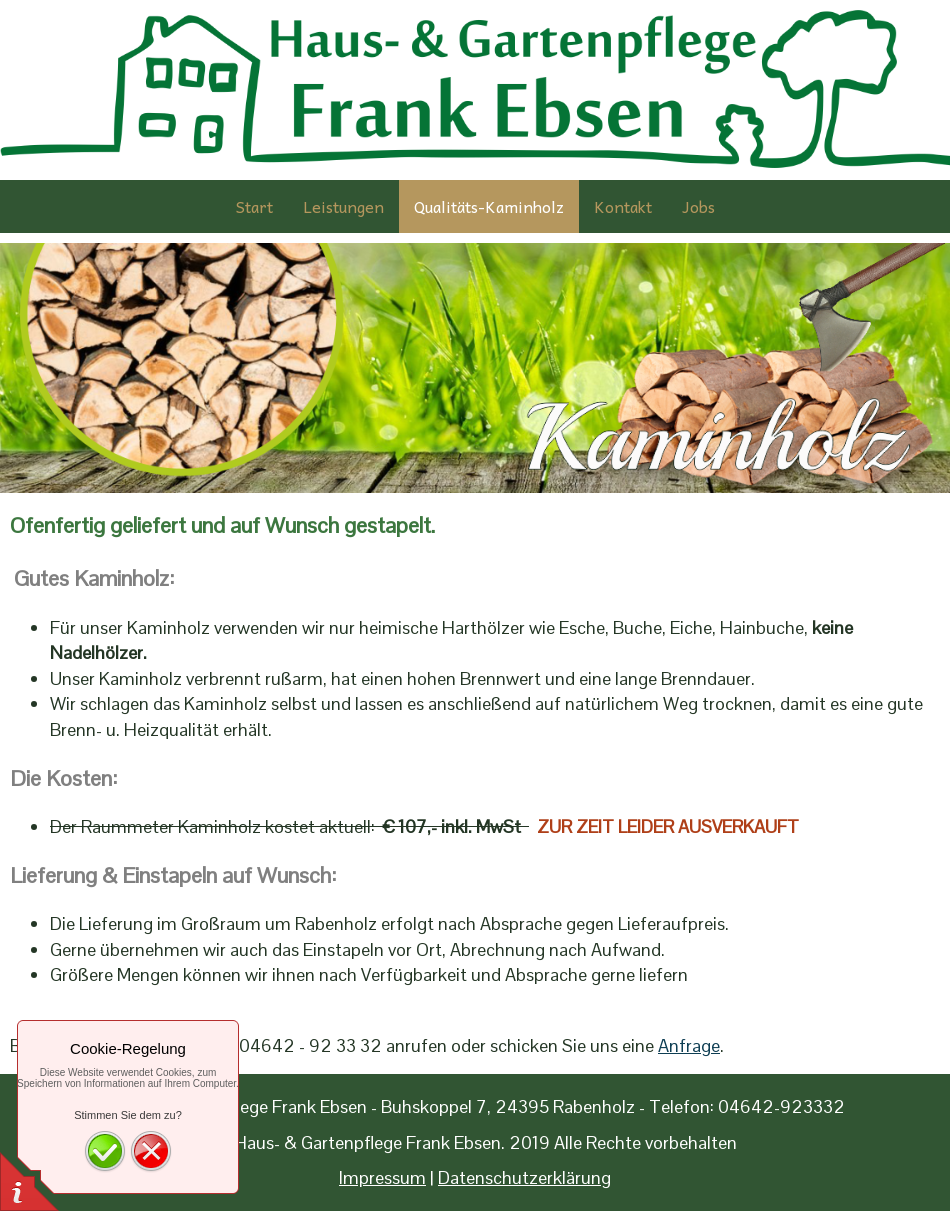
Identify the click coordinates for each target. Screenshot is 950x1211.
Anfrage (689, 1045)
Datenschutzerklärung (524, 1177)
